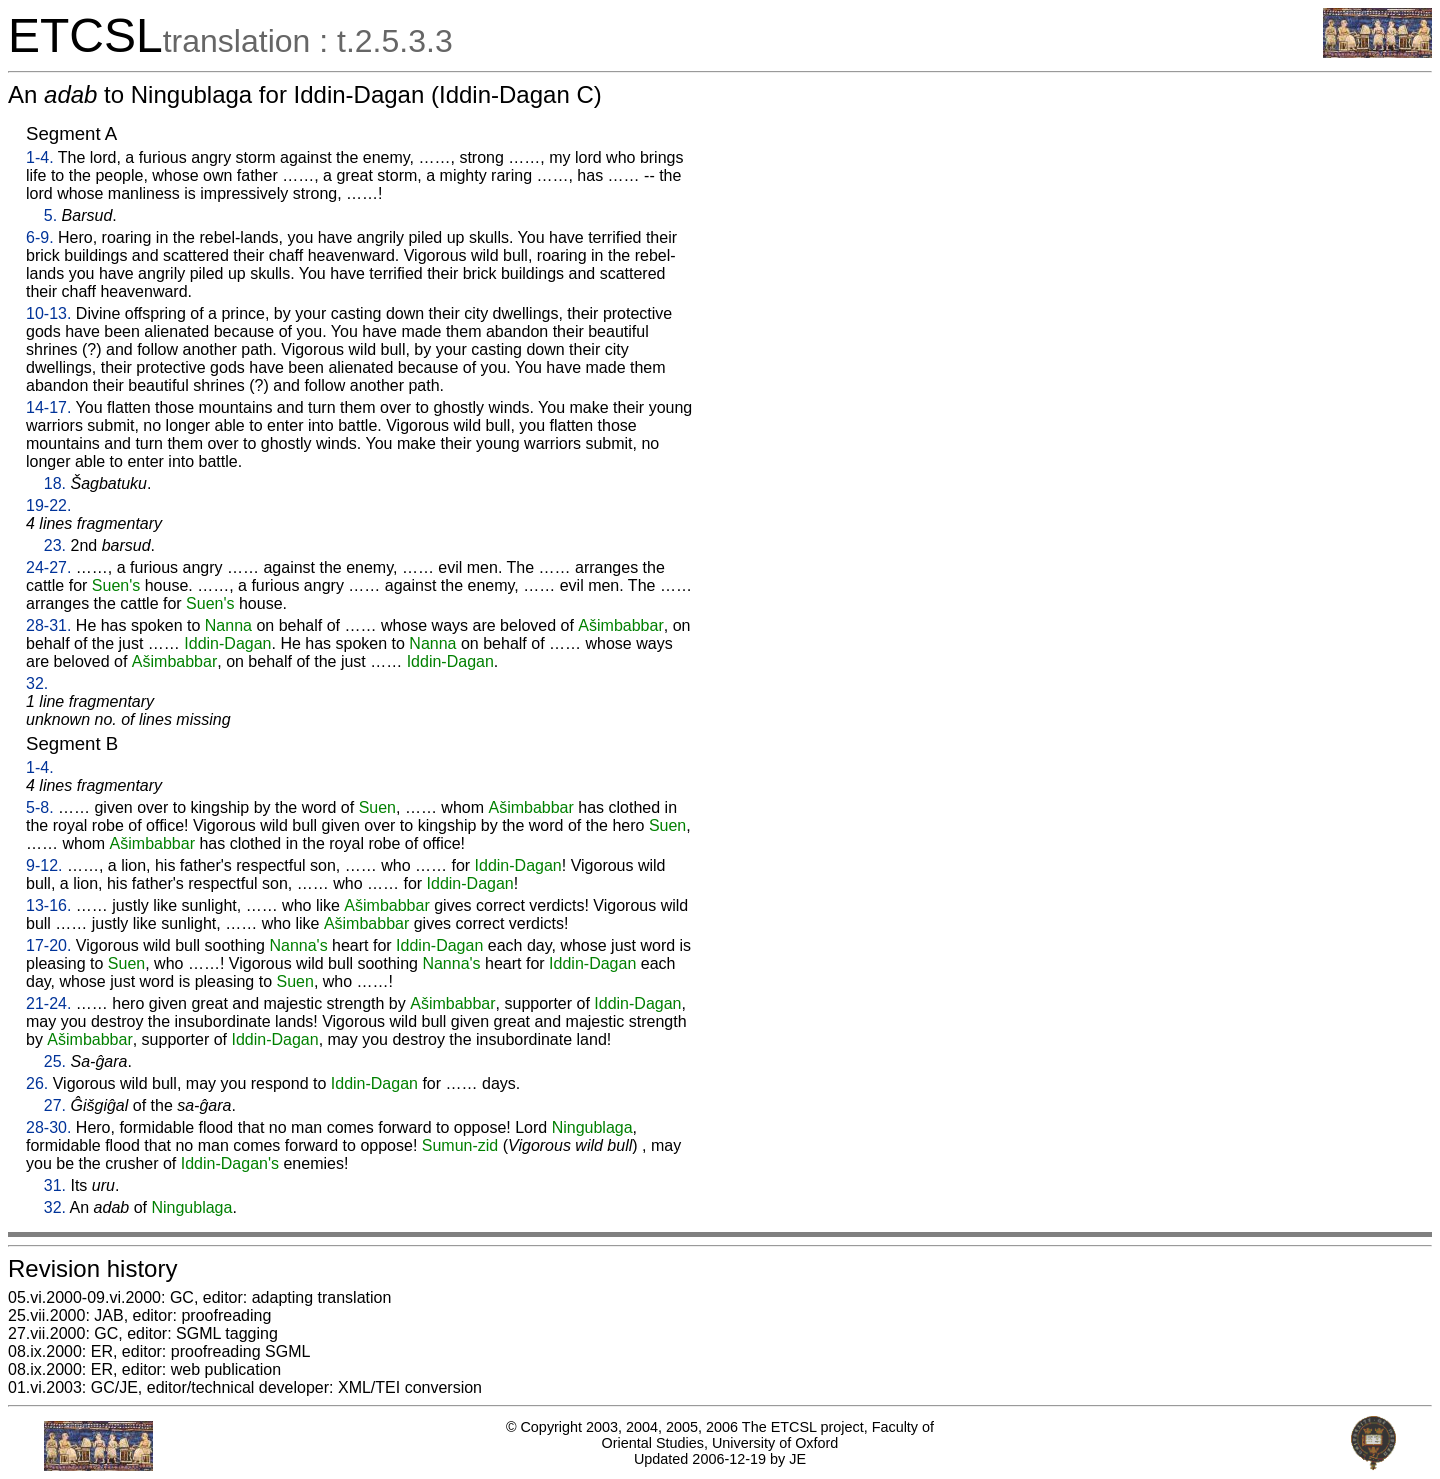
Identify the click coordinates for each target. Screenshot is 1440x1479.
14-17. (48, 407)
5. (50, 215)
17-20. (48, 945)
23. (55, 545)
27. (55, 1105)
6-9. (40, 237)
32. (37, 683)
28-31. (48, 625)
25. (55, 1061)
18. (55, 483)
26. (37, 1083)
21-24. (48, 1003)
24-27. (48, 567)
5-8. (40, 807)
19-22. (48, 505)
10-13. (48, 313)
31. (55, 1185)
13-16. (48, 905)
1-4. (40, 157)
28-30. (48, 1127)
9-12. (44, 865)
